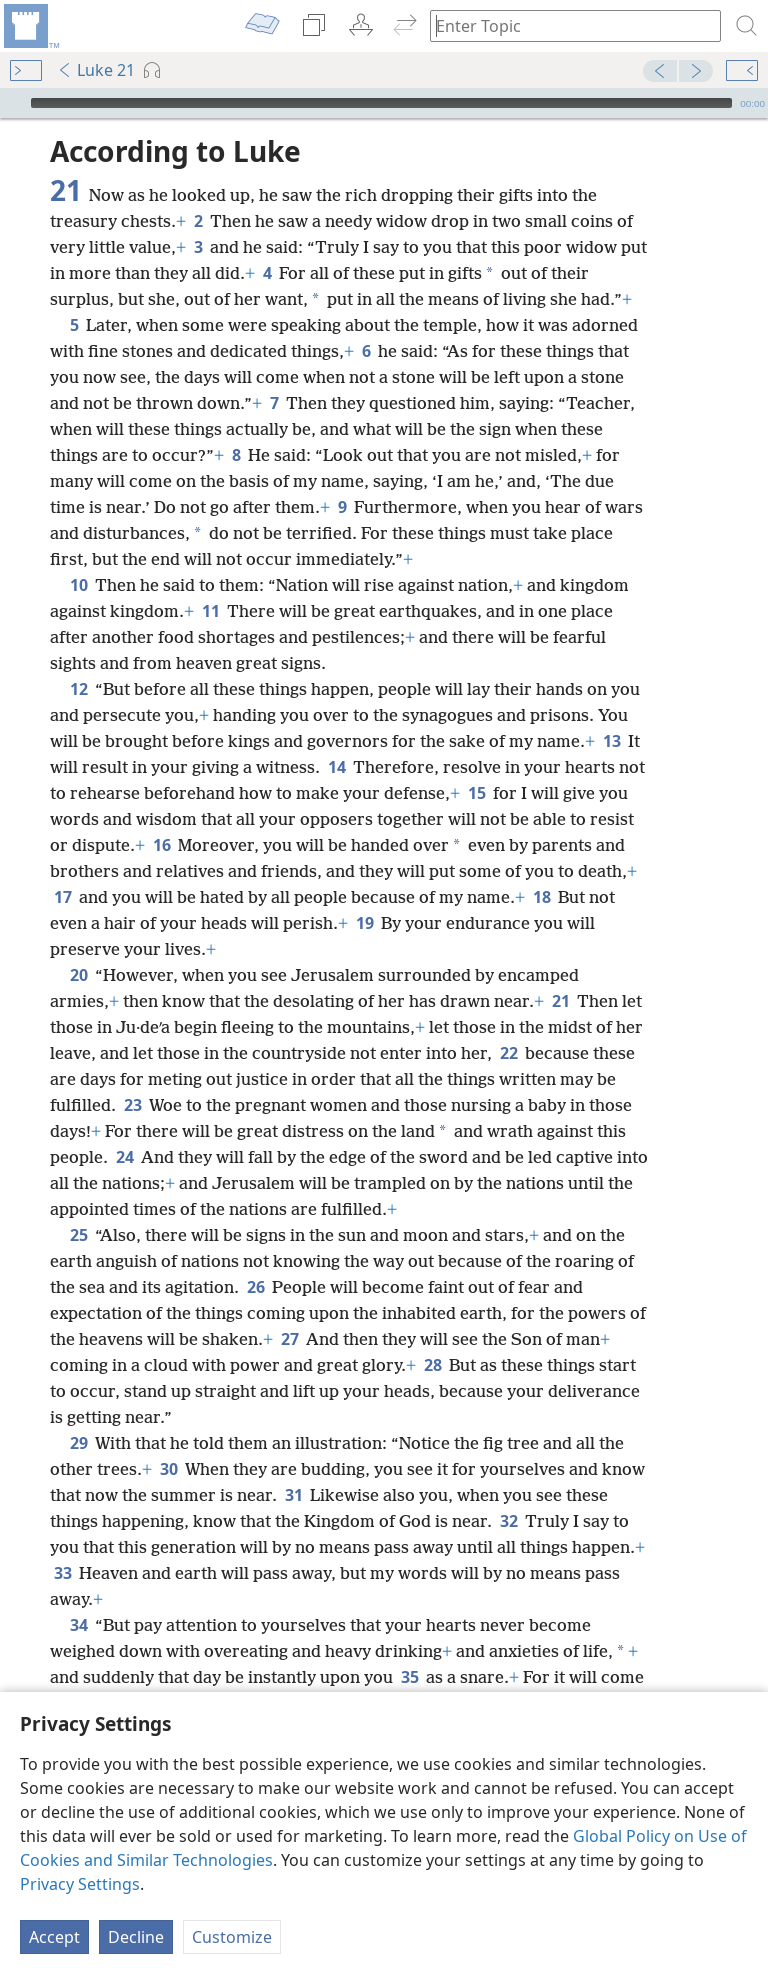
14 (336, 767)
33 (62, 1573)
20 (78, 975)
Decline (136, 1937)
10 (78, 585)
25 (78, 1235)
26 (255, 1287)
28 (432, 1365)
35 (409, 1677)
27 (289, 1339)
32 (508, 1521)
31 (293, 1495)
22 (508, 1053)
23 (132, 1105)
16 (161, 845)
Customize (232, 1937)
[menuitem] (30, 26)
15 (476, 793)
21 (560, 1001)
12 (78, 689)
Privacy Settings (80, 1884)
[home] (30, 26)
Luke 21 (96, 70)
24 (124, 1157)
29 (78, 1443)
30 (168, 1469)
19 (364, 923)
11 (210, 611)
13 (611, 741)
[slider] (381, 103)
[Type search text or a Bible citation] (566, 25)
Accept (54, 1937)
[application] (384, 103)
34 (78, 1625)
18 (541, 897)
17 (62, 897)
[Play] (13, 103)
